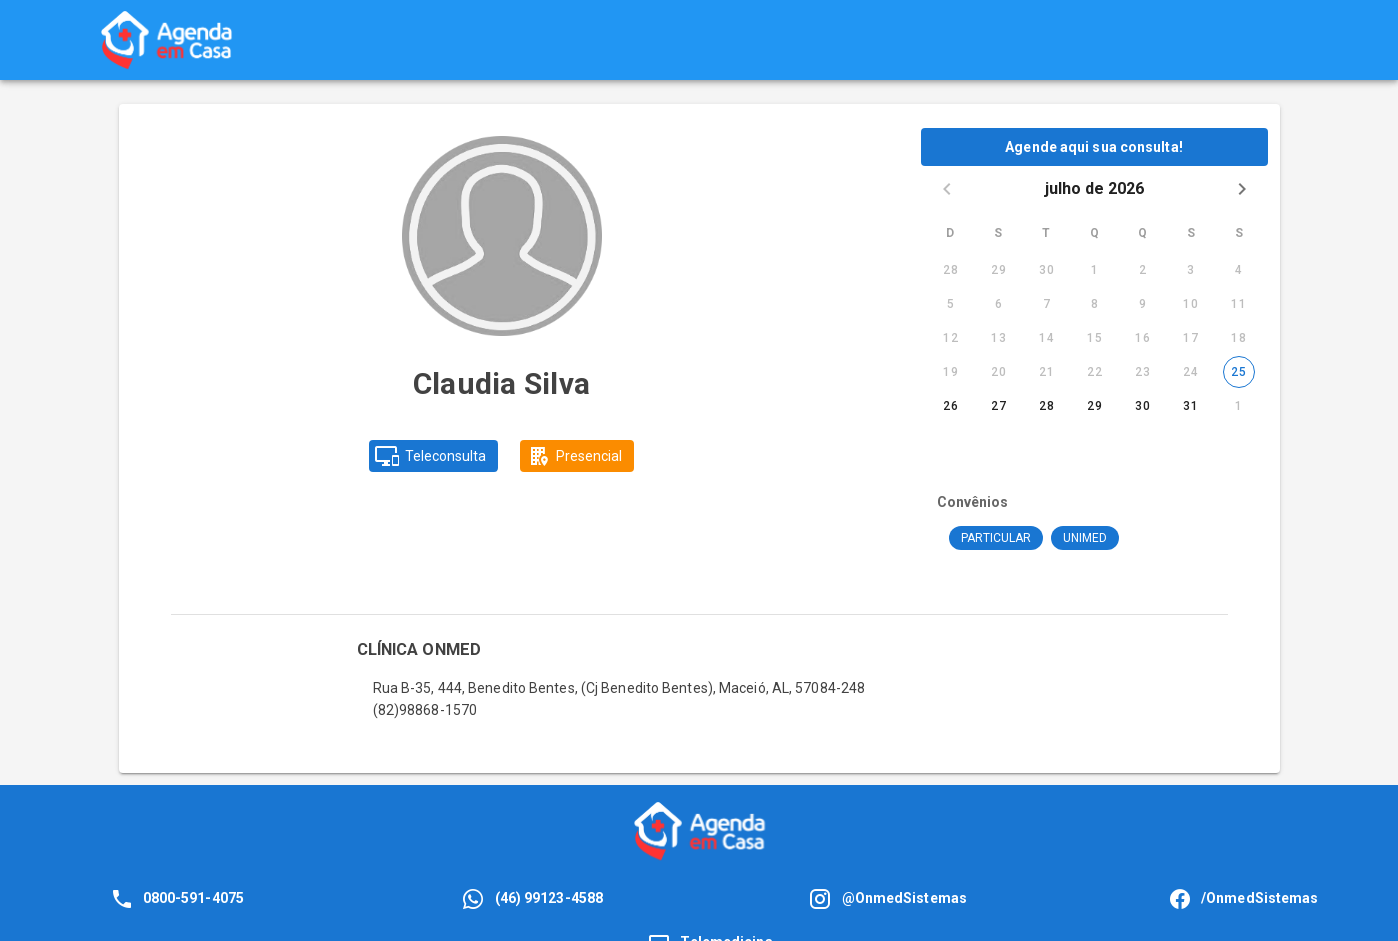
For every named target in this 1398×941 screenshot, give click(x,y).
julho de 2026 (1094, 188)
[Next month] (1242, 189)
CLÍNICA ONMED (419, 649)
